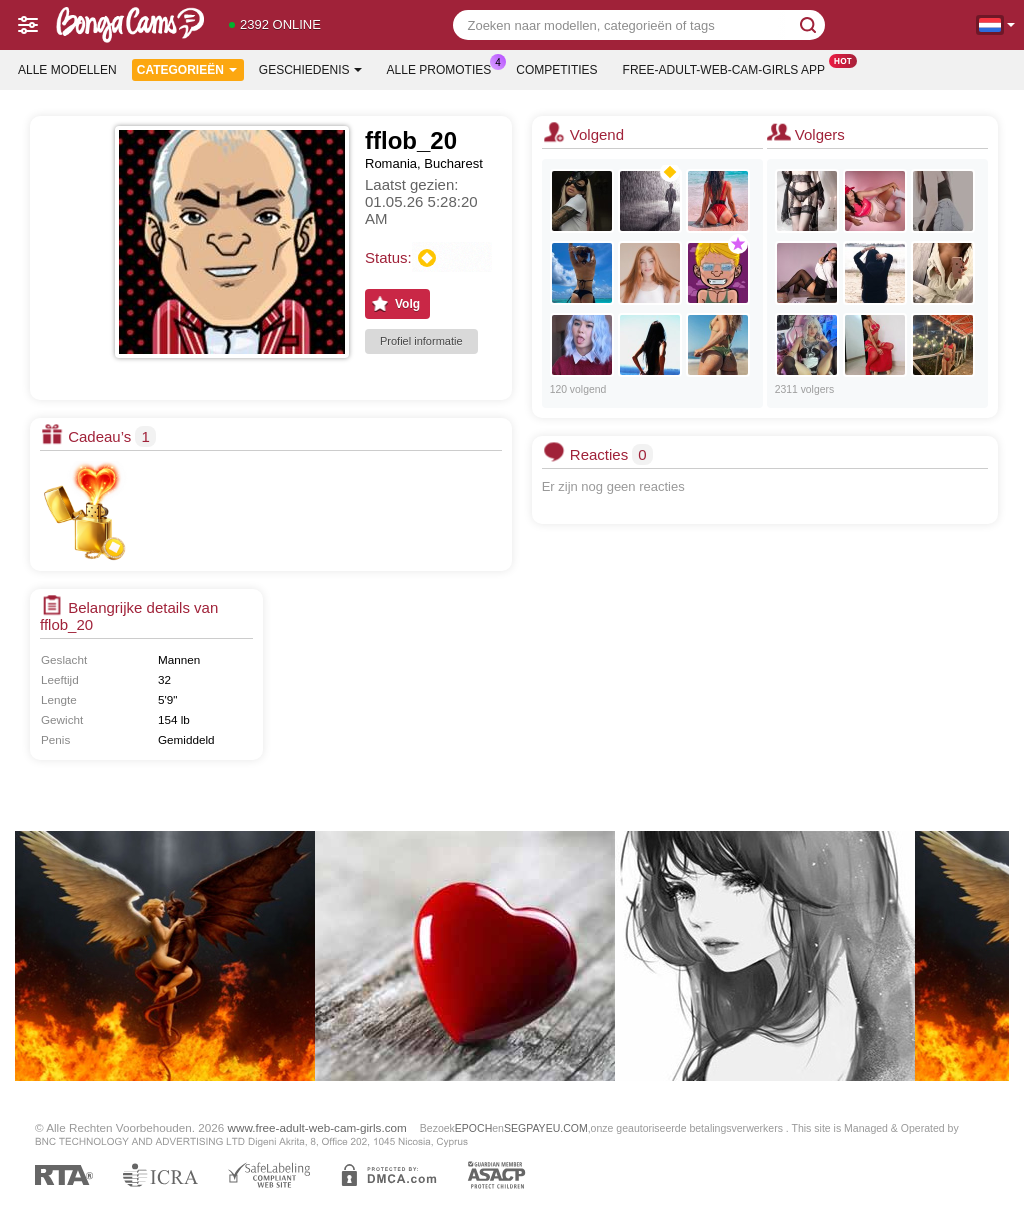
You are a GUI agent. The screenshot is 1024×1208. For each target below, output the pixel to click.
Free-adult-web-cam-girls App (729, 68)
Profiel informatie (421, 341)
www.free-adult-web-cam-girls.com (317, 1127)
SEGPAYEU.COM (546, 1128)
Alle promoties (444, 68)
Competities (556, 70)
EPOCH (473, 1128)
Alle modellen (67, 70)
